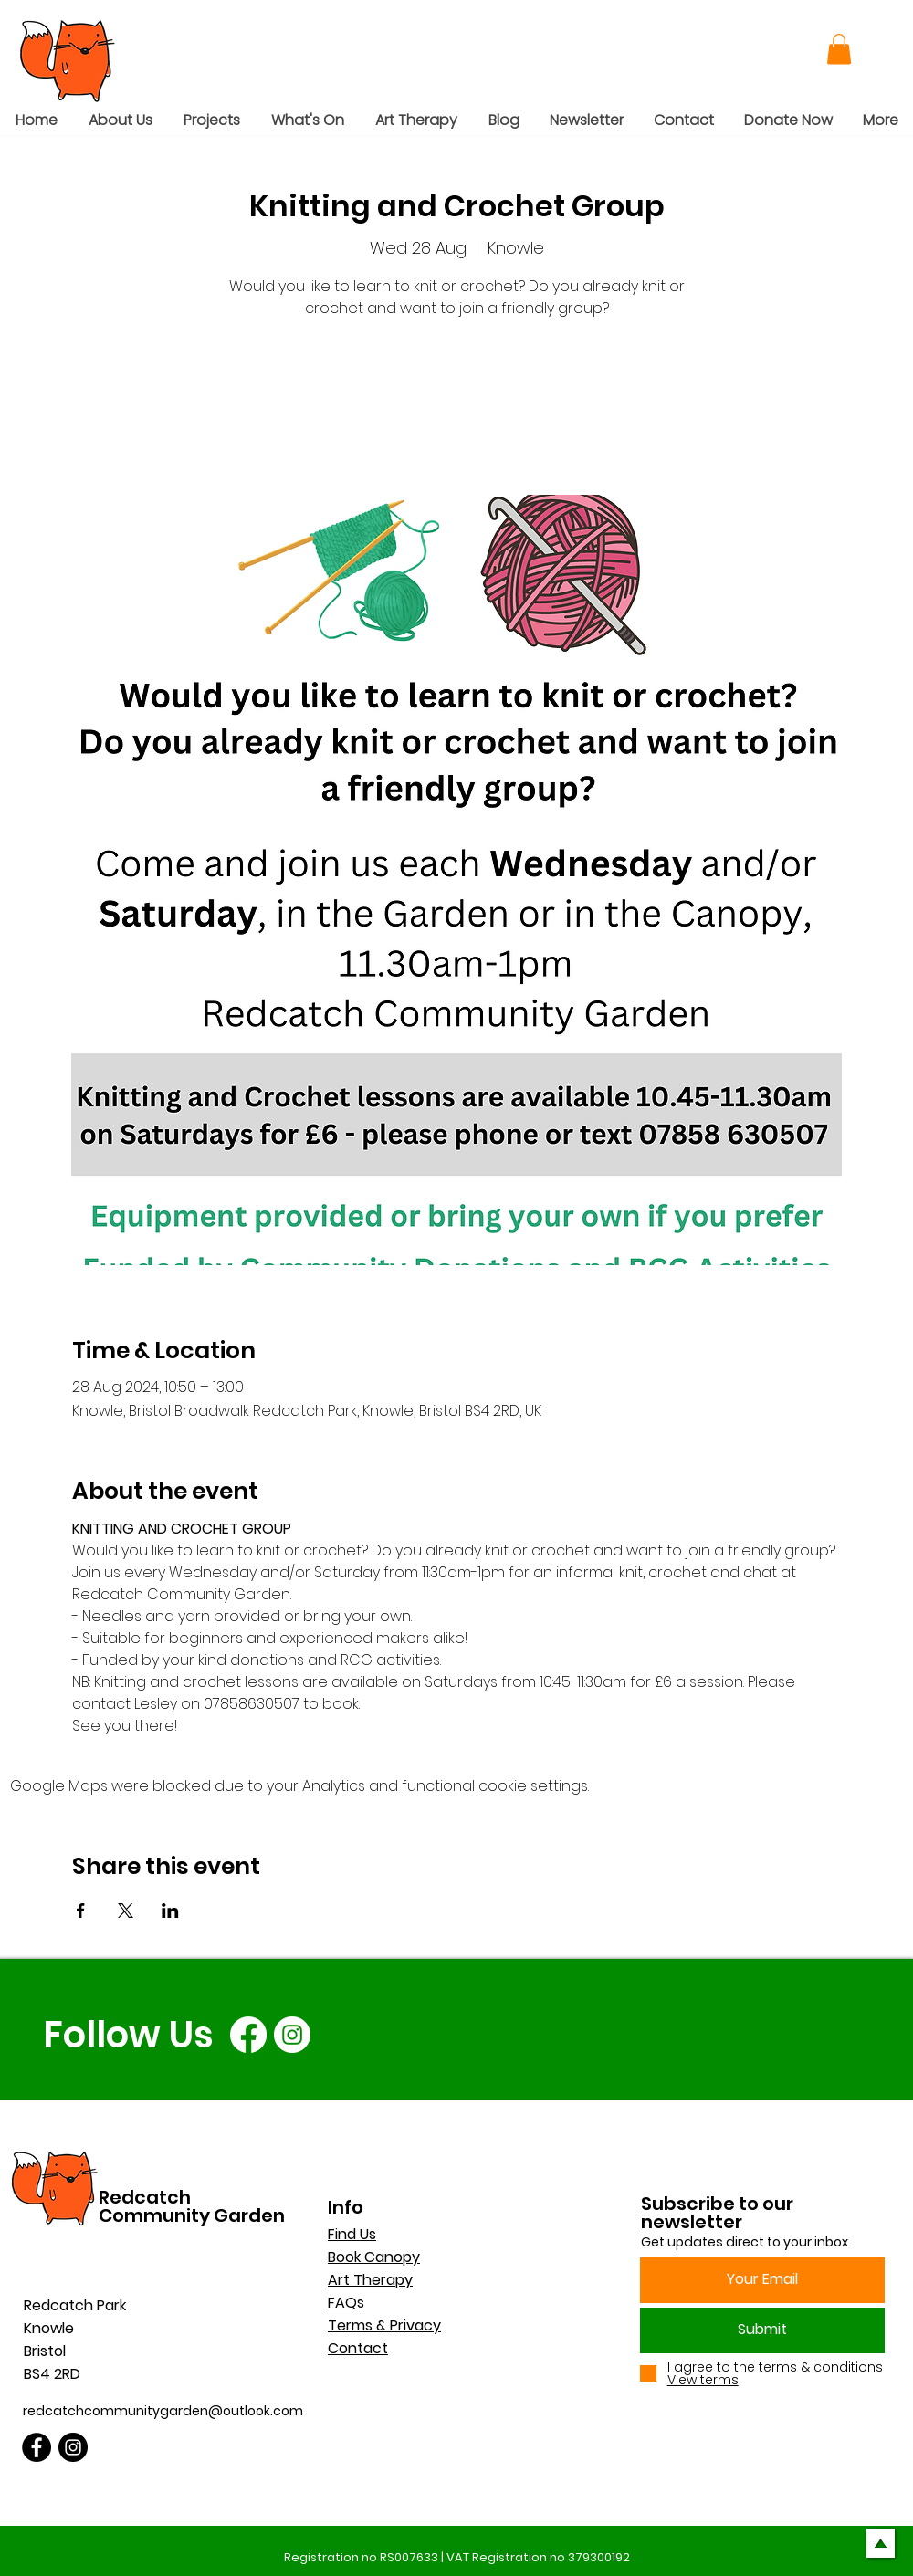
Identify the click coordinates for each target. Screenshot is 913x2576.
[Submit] (762, 2330)
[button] (839, 49)
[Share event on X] (125, 1910)
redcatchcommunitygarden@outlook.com (163, 2411)
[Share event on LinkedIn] (170, 1910)
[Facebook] (248, 2034)
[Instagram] (292, 2034)
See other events (457, 409)
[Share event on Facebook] (80, 1910)
